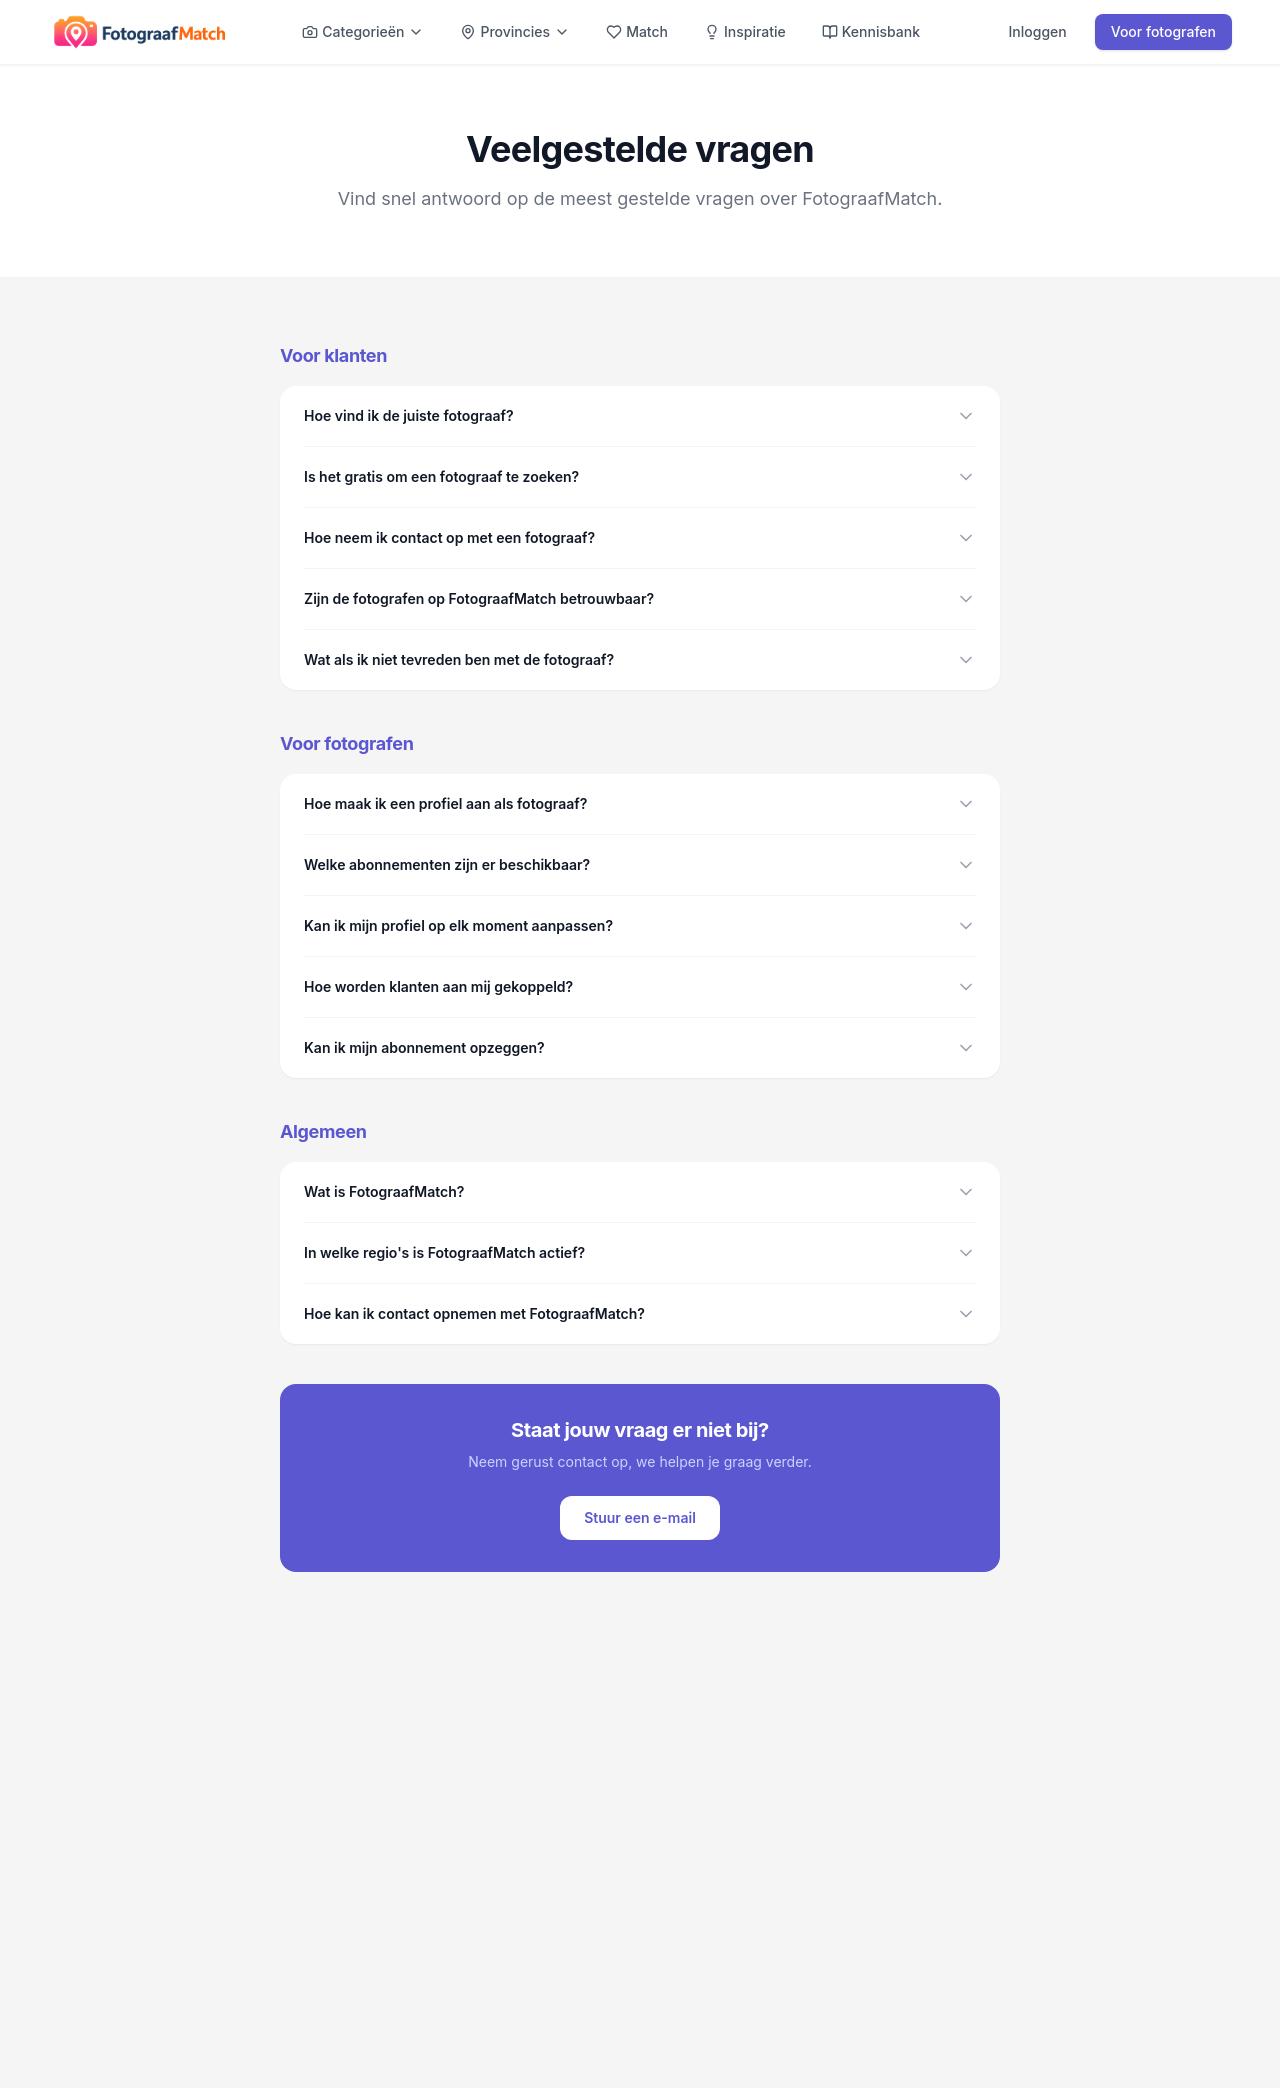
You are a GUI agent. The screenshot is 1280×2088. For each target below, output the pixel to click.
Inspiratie (745, 31)
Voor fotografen (1163, 31)
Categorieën (363, 31)
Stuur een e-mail (640, 1517)
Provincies (515, 31)
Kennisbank (871, 31)
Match (637, 31)
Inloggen (1038, 31)
